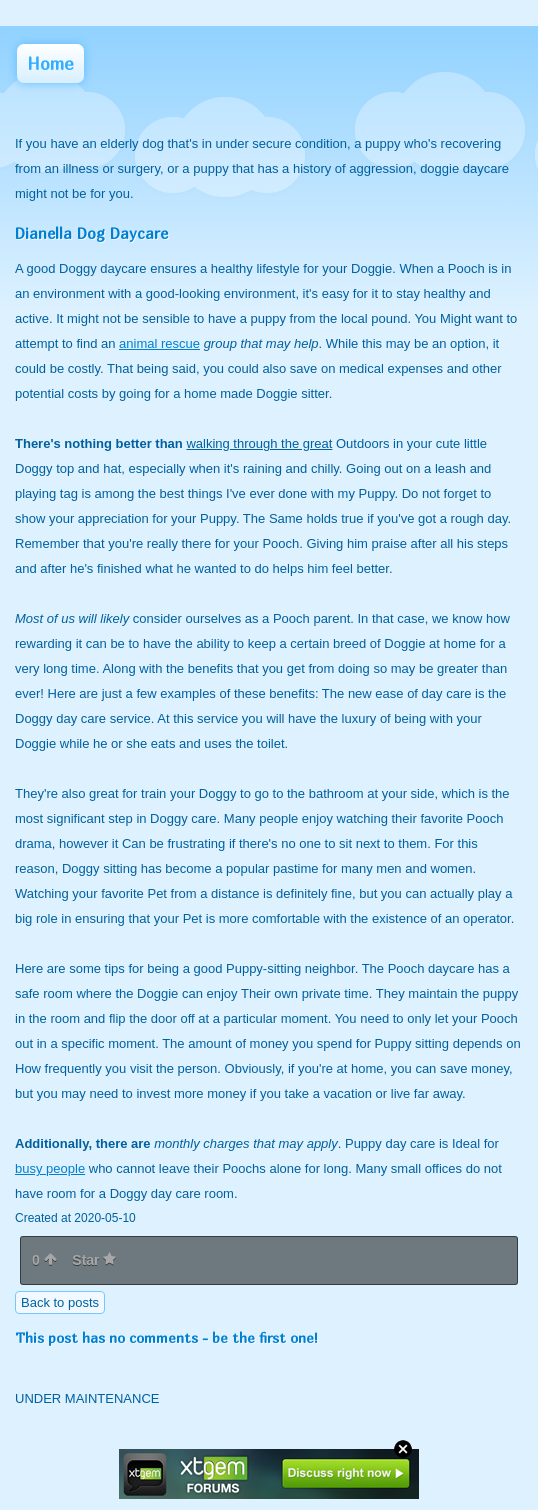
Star (94, 1260)
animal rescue (159, 343)
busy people (50, 1168)
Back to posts (60, 1302)
